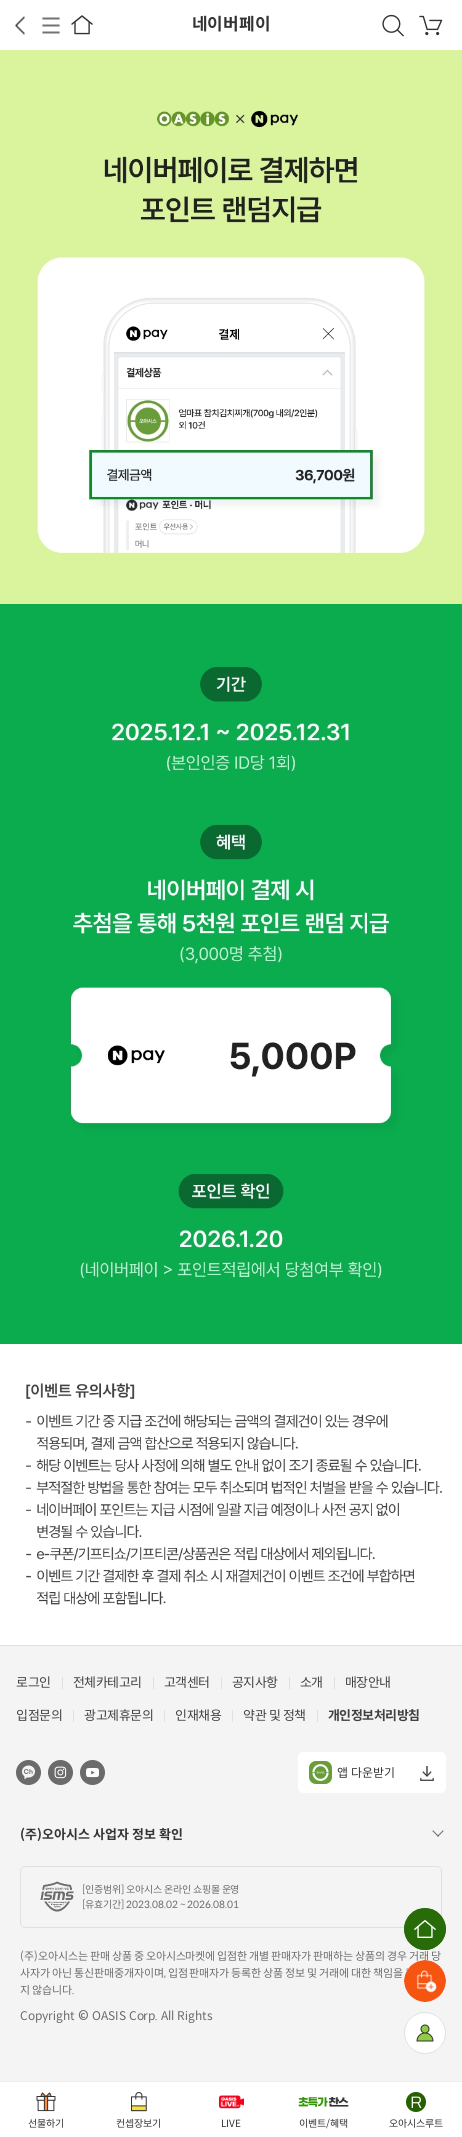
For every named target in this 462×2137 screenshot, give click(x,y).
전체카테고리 (107, 1682)
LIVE (231, 2123)
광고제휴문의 (118, 1715)
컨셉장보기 (138, 2123)
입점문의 (39, 1715)
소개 (311, 1682)
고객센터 (187, 1682)
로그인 (33, 1682)
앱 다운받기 (352, 1772)
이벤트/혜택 (323, 2123)
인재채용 (198, 1715)
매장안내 (368, 1682)
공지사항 (255, 1682)
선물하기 (46, 2123)
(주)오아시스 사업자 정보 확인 (101, 1834)
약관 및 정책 (274, 1715)
